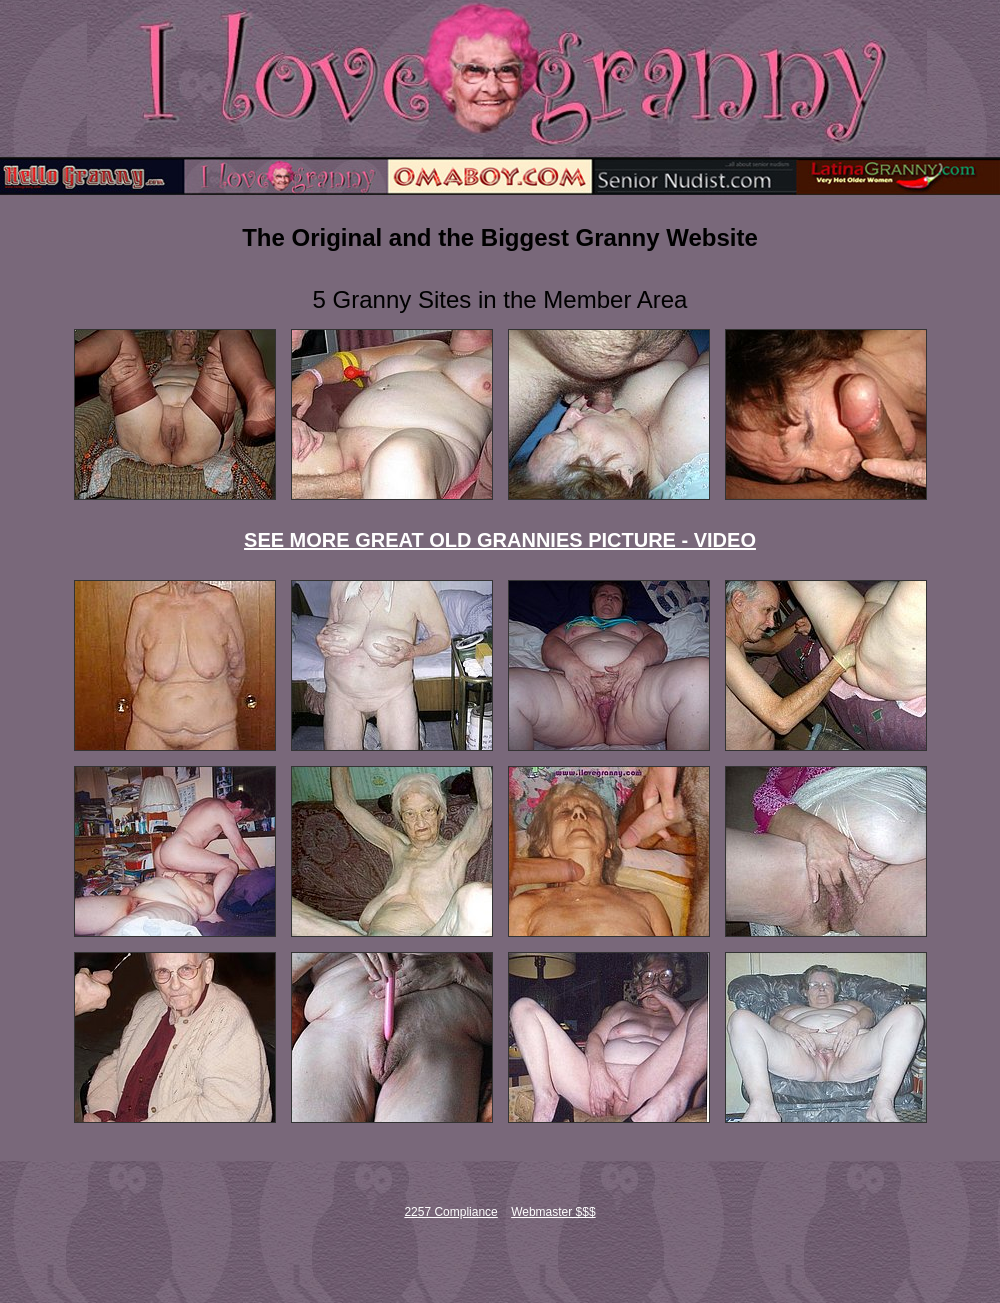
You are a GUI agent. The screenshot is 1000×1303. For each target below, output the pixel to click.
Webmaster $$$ (553, 1212)
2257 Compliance (450, 1212)
